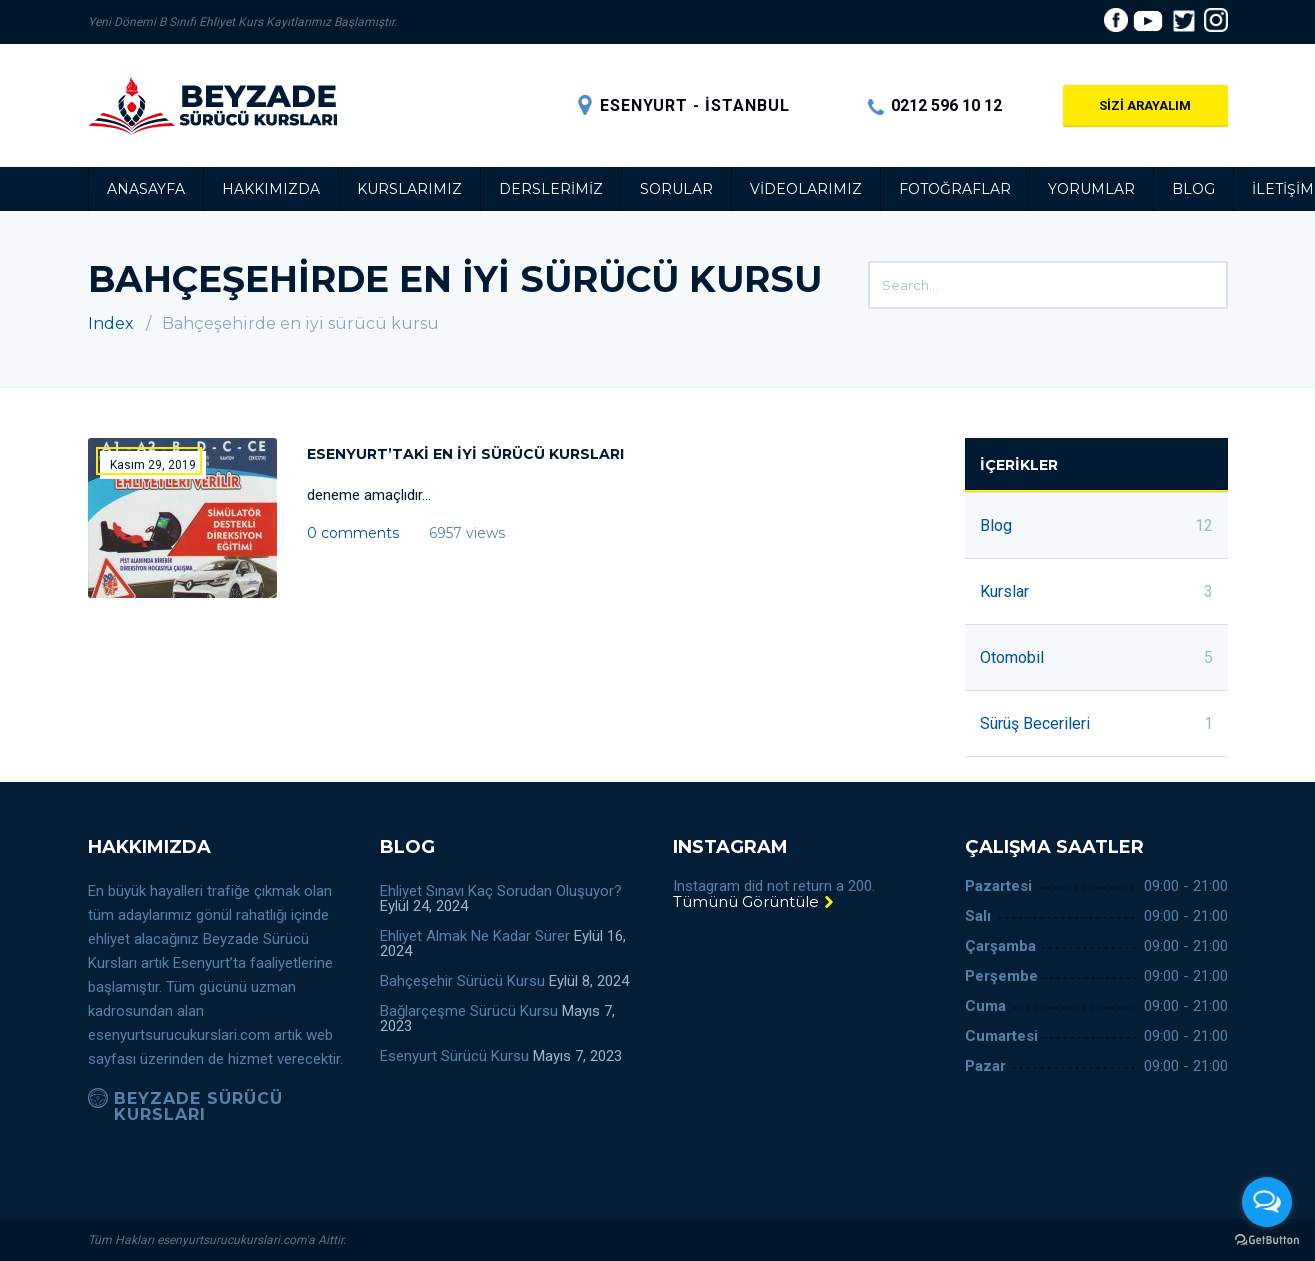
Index (111, 323)
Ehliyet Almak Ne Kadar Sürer (475, 936)
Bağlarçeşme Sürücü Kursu (469, 1011)
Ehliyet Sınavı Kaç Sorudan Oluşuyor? (501, 891)
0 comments (353, 533)
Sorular (676, 189)
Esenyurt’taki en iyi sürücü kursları (465, 454)
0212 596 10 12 (935, 105)
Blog (1193, 189)
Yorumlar (1091, 189)
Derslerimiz (551, 189)
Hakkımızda (271, 189)
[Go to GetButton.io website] (1267, 1240)
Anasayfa (146, 189)
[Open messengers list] (1267, 1202)
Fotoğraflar (955, 189)
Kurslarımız (409, 189)
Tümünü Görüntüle (754, 901)
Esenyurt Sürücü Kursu (454, 1056)
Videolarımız (806, 189)
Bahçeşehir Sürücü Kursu (462, 981)
